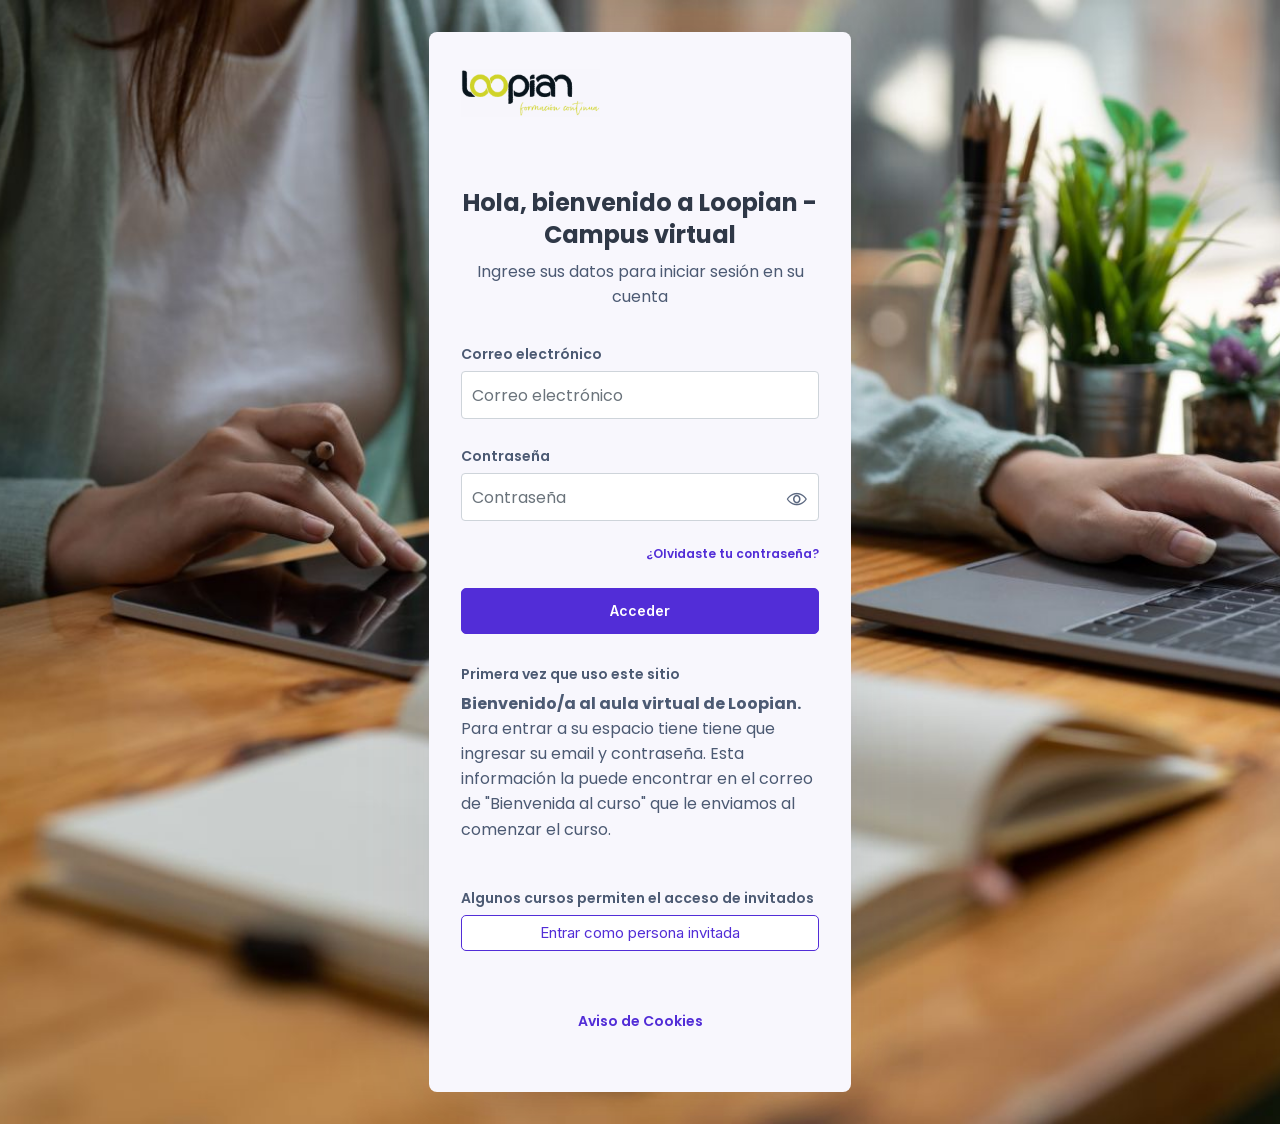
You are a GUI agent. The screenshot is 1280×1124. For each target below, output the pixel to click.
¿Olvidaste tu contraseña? (732, 553)
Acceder (640, 610)
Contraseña (505, 456)
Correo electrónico (531, 354)
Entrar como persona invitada (640, 932)
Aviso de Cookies (640, 1021)
